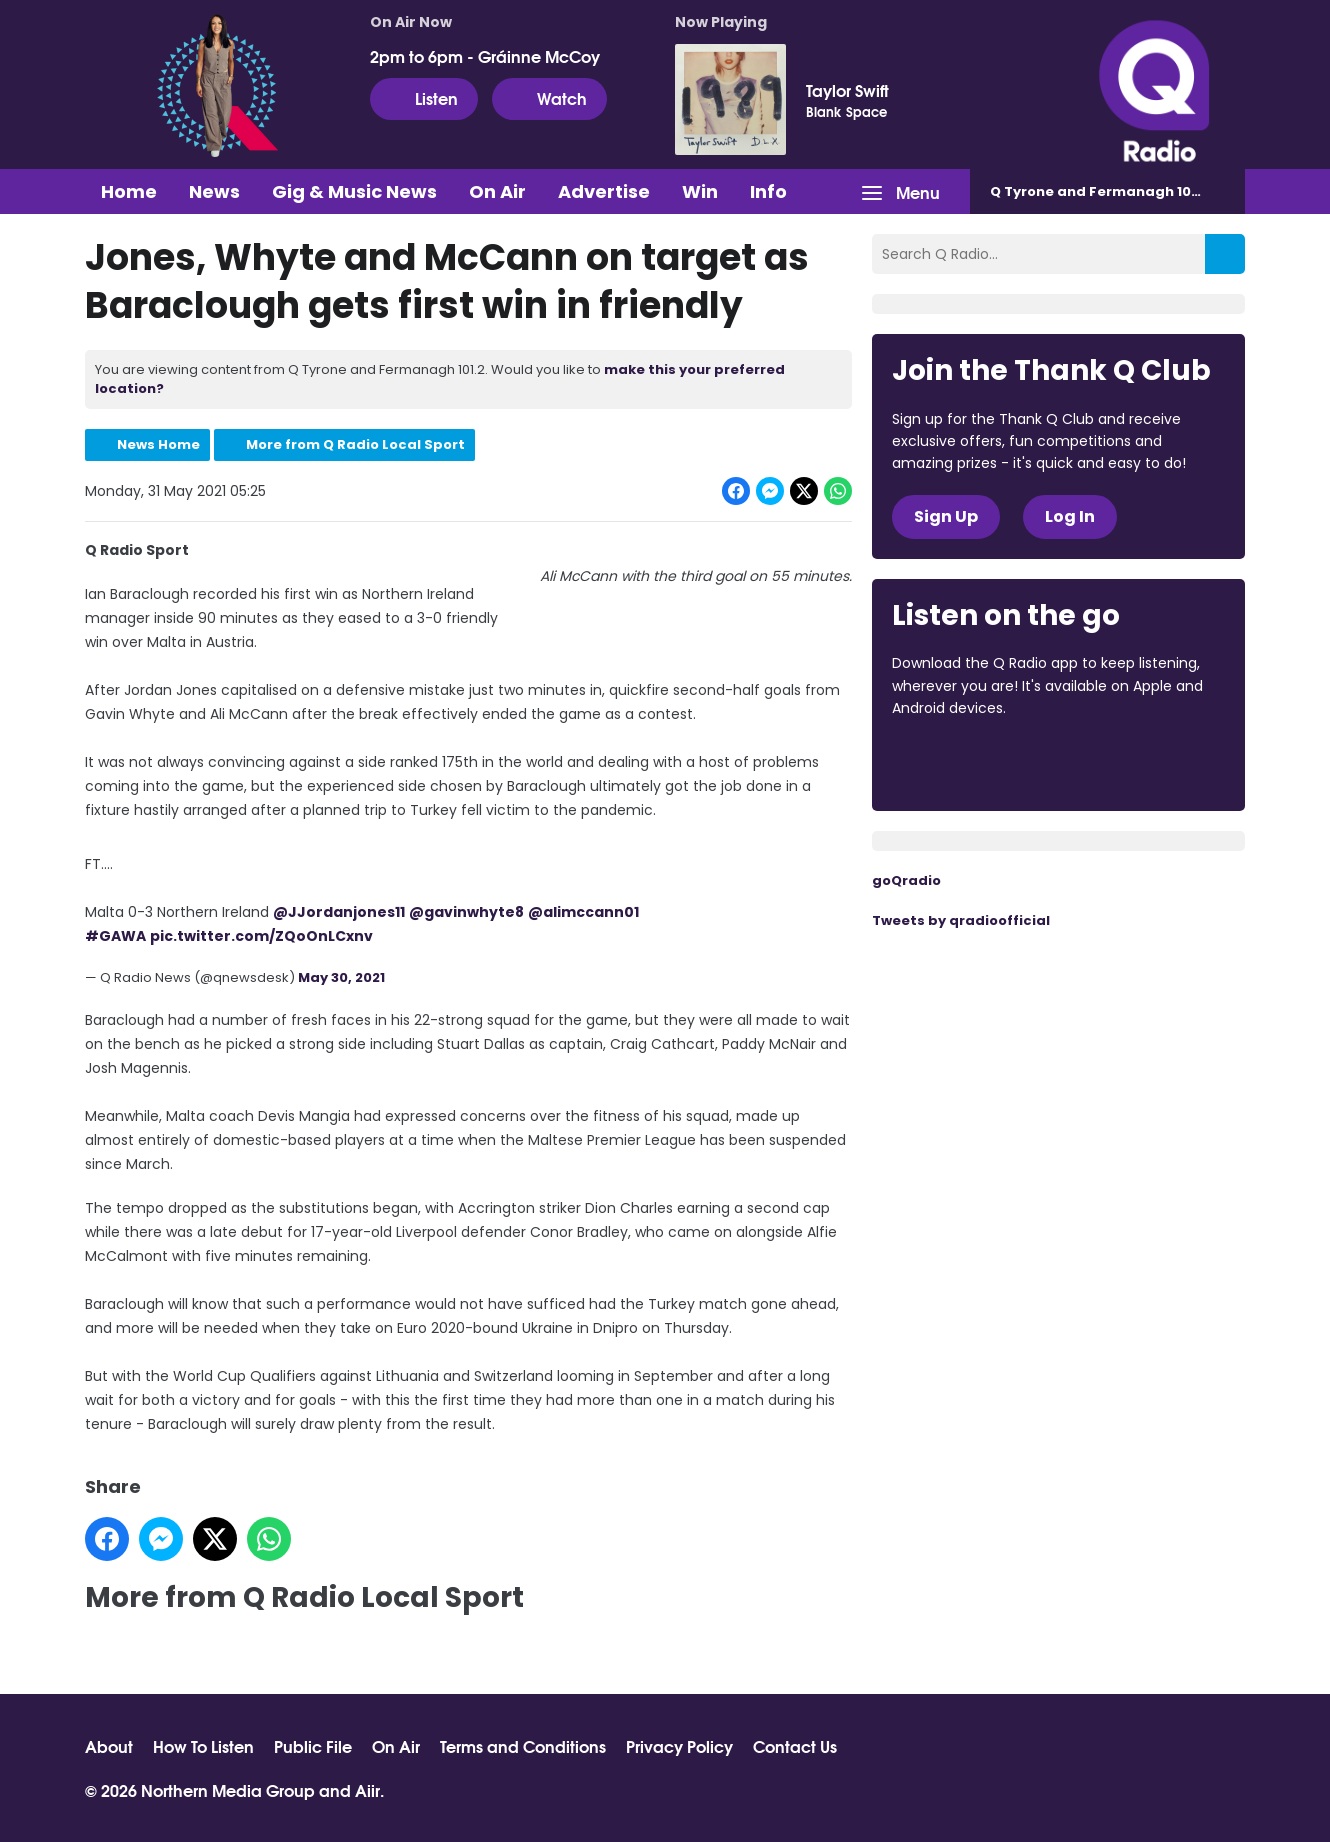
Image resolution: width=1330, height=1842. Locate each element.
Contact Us (795, 1746)
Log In (1070, 516)
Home (129, 191)
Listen (424, 98)
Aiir (367, 1789)
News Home (158, 444)
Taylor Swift (847, 90)
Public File (313, 1746)
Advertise (604, 191)
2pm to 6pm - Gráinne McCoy (485, 56)
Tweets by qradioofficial (961, 920)
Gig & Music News (354, 191)
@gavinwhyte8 (466, 912)
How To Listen (203, 1746)
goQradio (906, 880)
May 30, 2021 (341, 977)
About (109, 1746)
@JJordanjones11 (339, 912)
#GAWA (115, 936)
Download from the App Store (970, 763)
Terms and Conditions (523, 1746)
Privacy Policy (679, 1746)
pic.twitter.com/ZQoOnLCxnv (261, 936)
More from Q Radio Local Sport (355, 444)
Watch (549, 98)
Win (700, 191)
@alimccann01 (583, 912)
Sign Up (946, 516)
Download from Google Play (1137, 763)
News (214, 191)
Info (768, 191)
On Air (497, 191)
